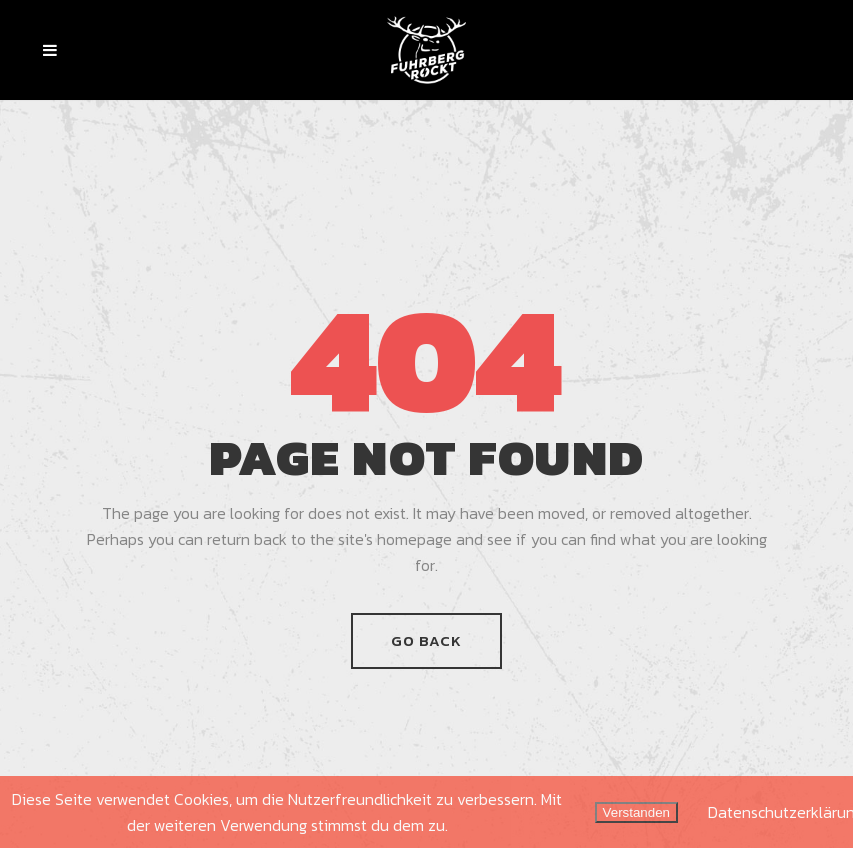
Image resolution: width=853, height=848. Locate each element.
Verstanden (636, 812)
